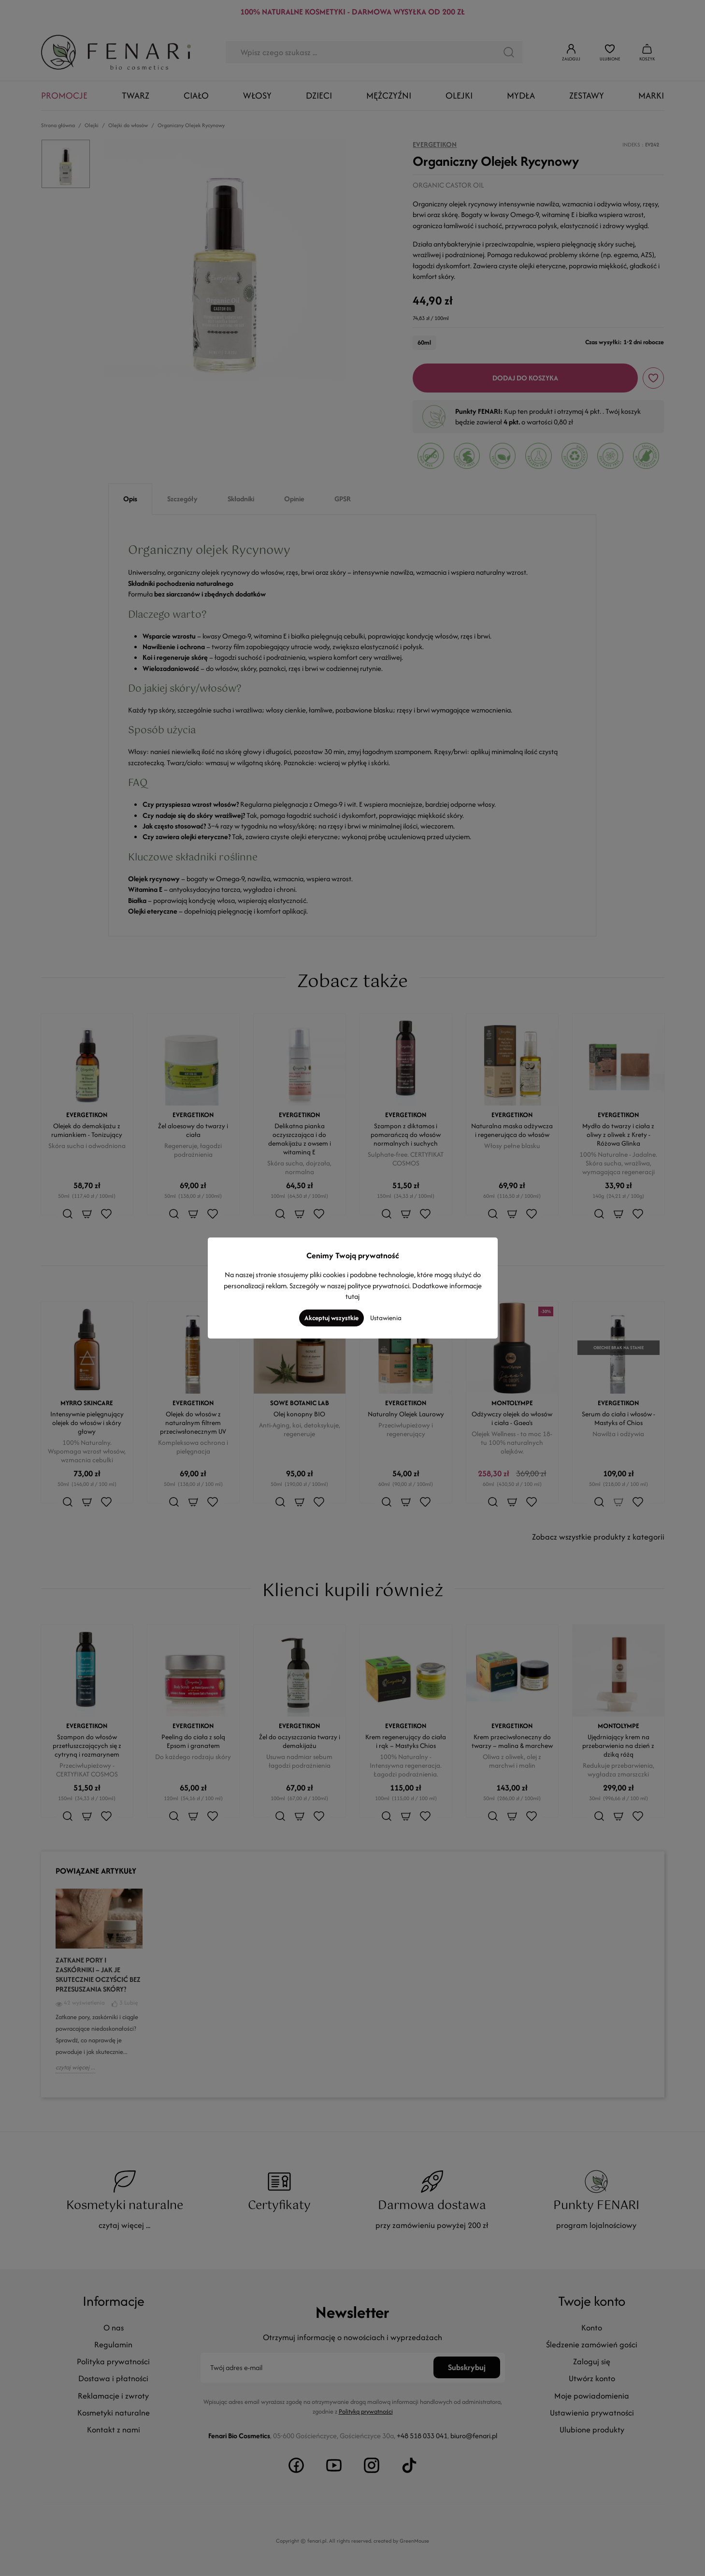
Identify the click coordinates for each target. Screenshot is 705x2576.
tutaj (352, 1296)
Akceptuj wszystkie (331, 1318)
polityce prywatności (378, 1286)
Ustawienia (386, 1318)
